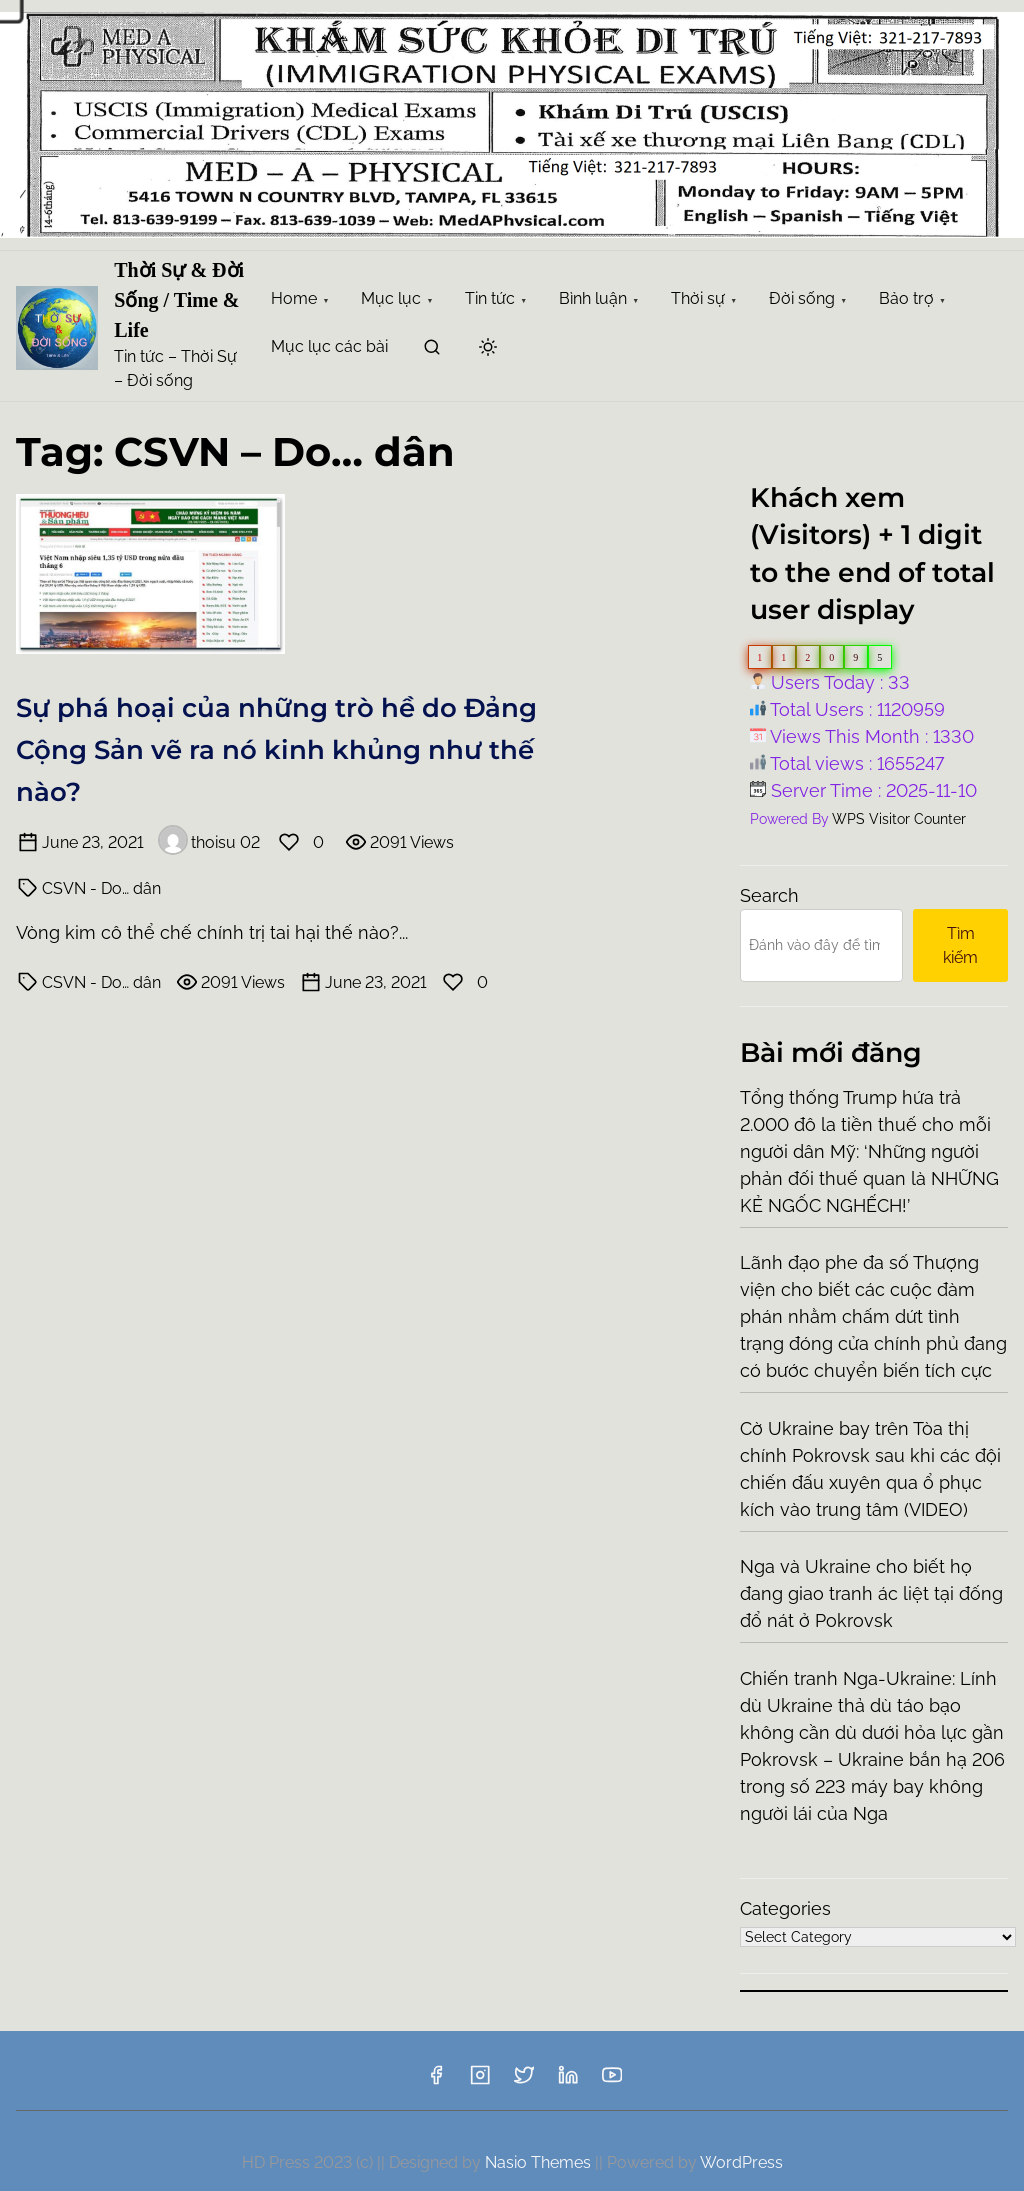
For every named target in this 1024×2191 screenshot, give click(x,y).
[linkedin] (568, 2081)
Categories (785, 1908)
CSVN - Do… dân (101, 888)
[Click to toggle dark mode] (488, 348)
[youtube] (612, 2081)
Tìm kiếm (960, 945)
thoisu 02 (209, 842)
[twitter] (524, 2081)
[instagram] (480, 2081)
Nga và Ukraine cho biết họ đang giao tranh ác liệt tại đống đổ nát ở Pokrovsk (871, 1593)
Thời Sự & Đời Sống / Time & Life (179, 300)
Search (769, 895)
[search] (432, 350)
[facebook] (436, 2081)
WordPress (741, 2162)
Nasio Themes (540, 2162)
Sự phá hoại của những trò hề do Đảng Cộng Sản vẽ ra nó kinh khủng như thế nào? (276, 750)
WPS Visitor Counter (899, 818)
